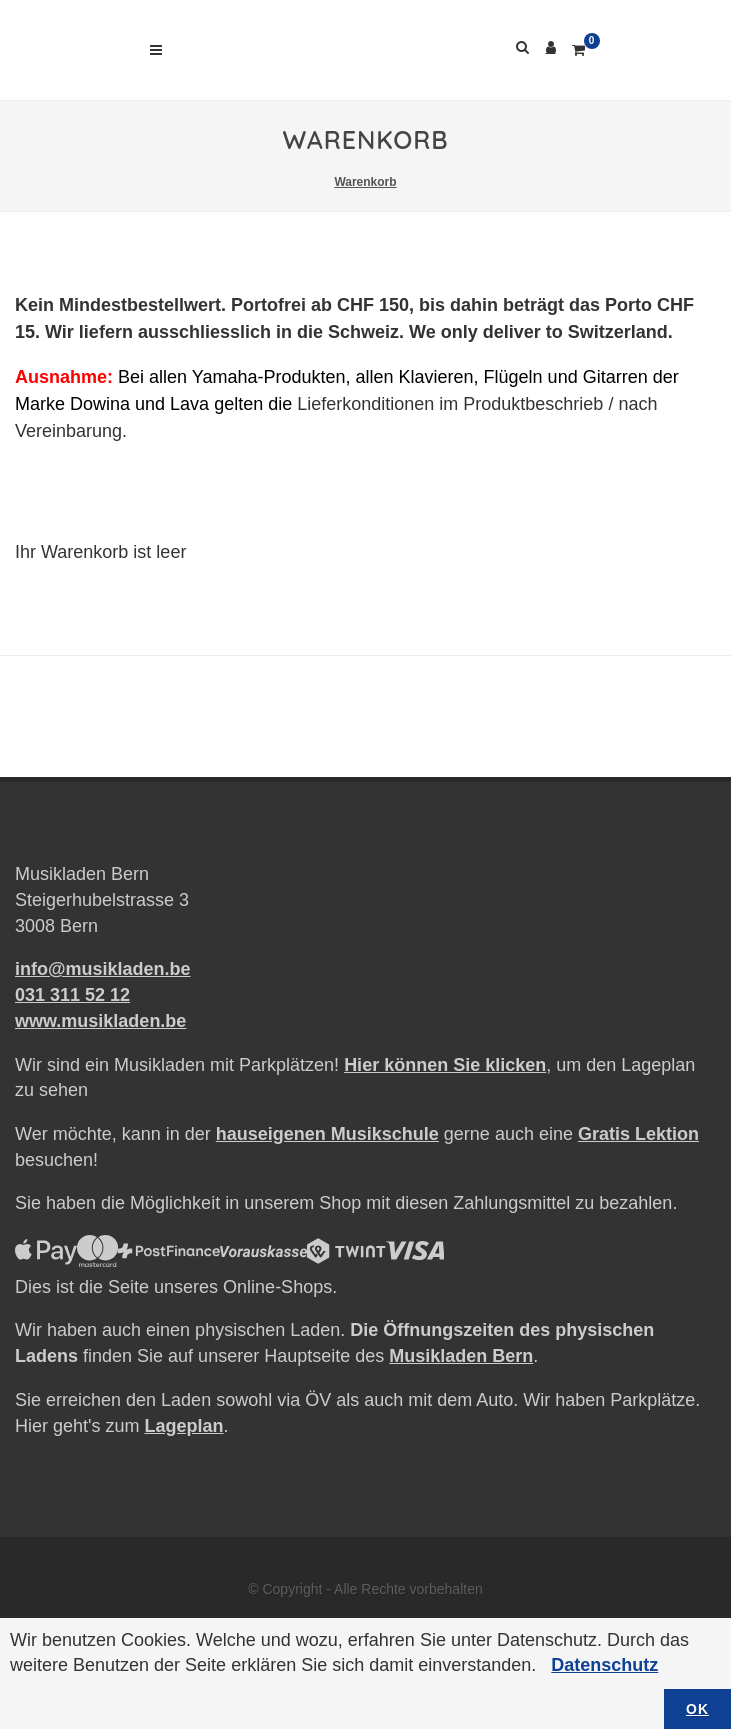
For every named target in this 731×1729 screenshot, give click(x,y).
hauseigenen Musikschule (327, 1134)
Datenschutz (604, 1665)
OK (697, 1709)
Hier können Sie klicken (445, 1065)
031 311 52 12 (72, 995)
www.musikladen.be (100, 1021)
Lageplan (183, 1426)
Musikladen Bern (461, 1356)
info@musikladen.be (103, 969)
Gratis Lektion (638, 1134)
